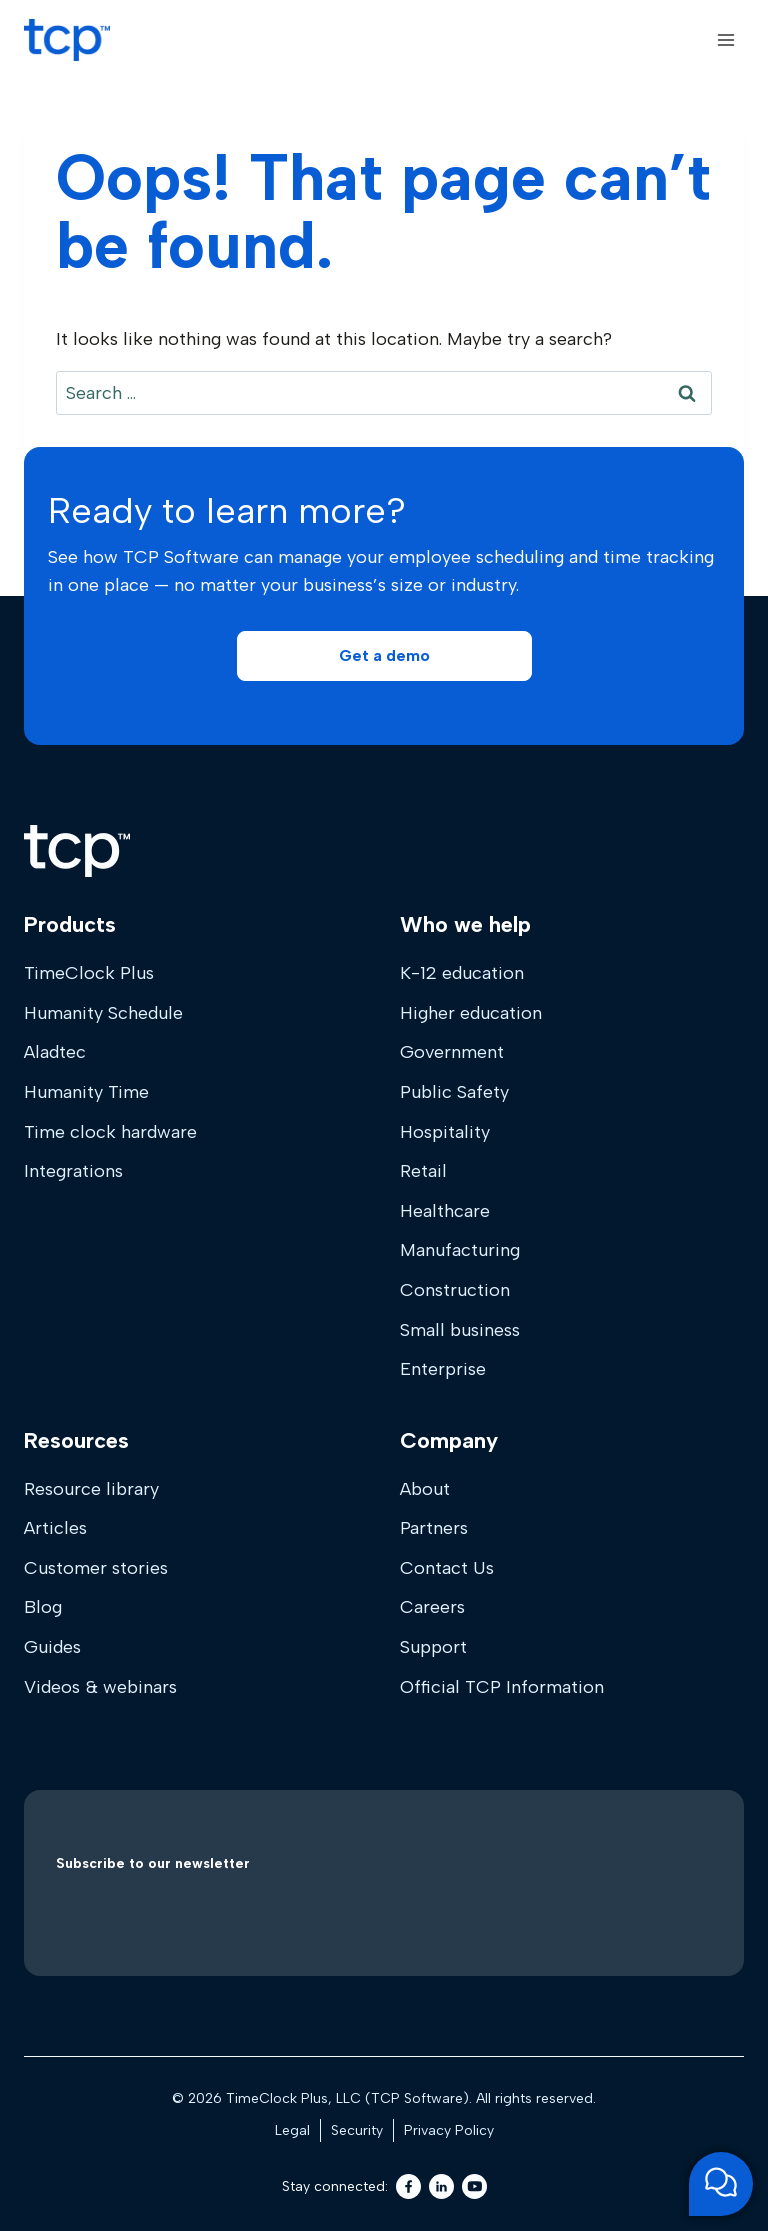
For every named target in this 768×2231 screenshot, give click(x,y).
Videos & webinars (100, 1687)
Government (452, 1052)
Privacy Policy (449, 2130)
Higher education (471, 1013)
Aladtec (55, 1052)
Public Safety (454, 1092)
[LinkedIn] (441, 2186)
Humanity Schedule (103, 1013)
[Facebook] (408, 2186)
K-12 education (462, 973)
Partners (434, 1528)
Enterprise (443, 1369)
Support (433, 1647)
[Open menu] (725, 39)
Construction (455, 1290)
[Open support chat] (721, 2184)
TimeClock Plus (89, 973)
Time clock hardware (110, 1132)
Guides (52, 1647)
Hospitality (445, 1132)
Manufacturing (460, 1250)
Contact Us (447, 1568)
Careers (432, 1607)
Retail (423, 1171)
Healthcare (445, 1211)
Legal (292, 2130)
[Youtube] (474, 2186)
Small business (460, 1330)
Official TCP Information (502, 1687)
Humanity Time (86, 1092)
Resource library (91, 1489)
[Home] (77, 851)
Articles (55, 1528)
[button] (384, 656)
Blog (43, 1607)
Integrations (73, 1171)
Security (357, 2130)
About (425, 1489)
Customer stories (96, 1568)
